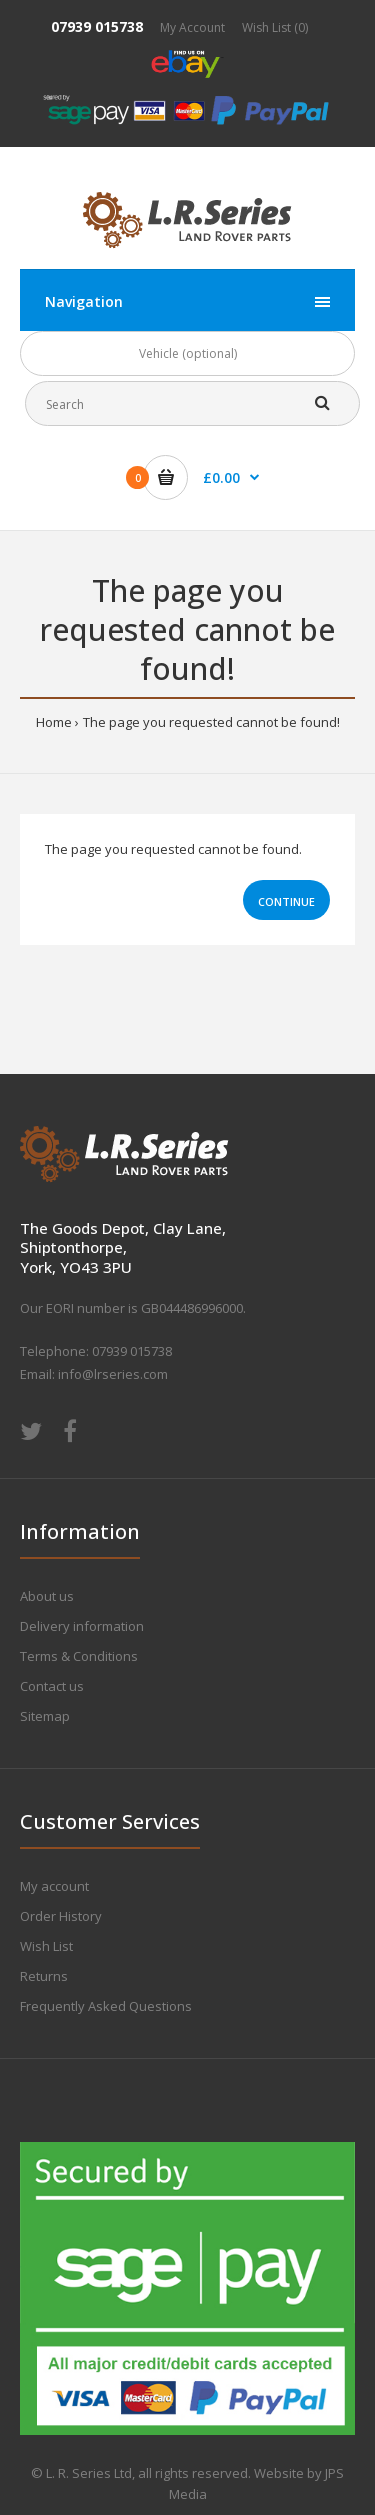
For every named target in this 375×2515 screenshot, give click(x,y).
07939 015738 (97, 26)
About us (47, 1596)
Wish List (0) (275, 27)
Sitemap (45, 1716)
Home (54, 722)
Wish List (46, 1946)
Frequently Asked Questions (106, 2006)
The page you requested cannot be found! (211, 722)
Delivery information (82, 1626)
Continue (286, 901)
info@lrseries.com (113, 1374)
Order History (61, 1916)
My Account (192, 27)
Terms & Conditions (79, 1656)
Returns (44, 1976)
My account (54, 1886)
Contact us (52, 1686)
